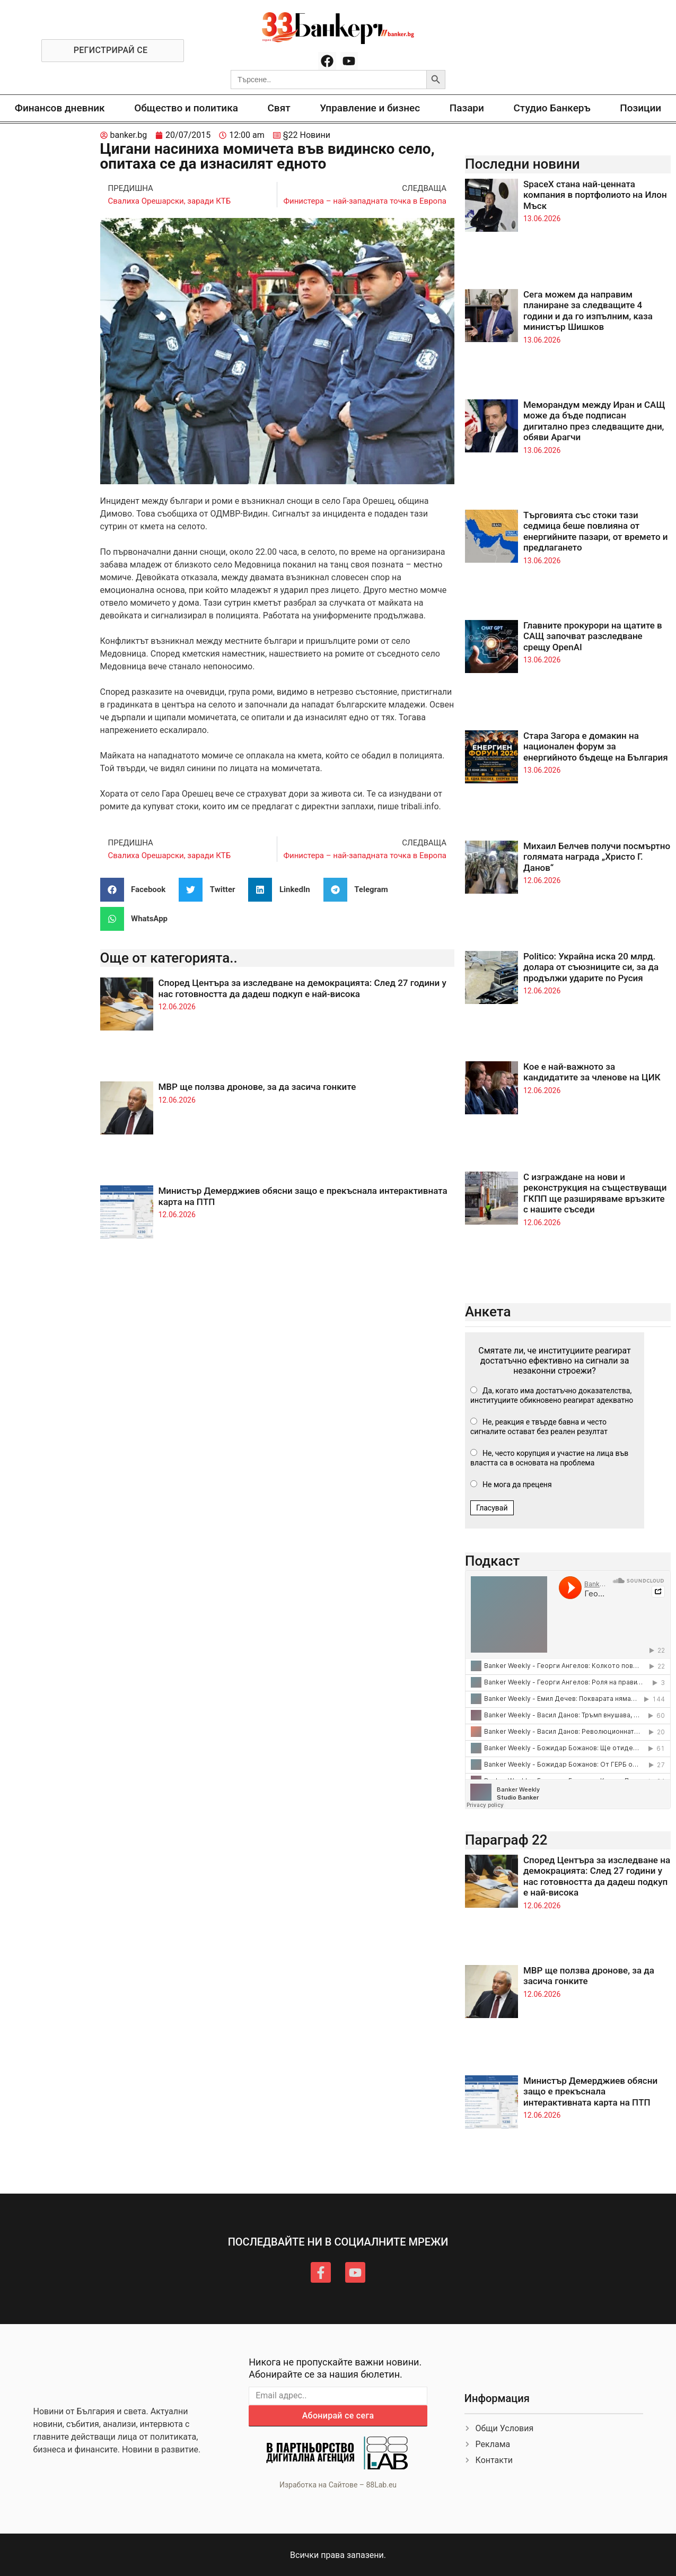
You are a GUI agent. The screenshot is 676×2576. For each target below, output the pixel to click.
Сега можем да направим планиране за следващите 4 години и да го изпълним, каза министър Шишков (588, 310)
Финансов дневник (60, 108)
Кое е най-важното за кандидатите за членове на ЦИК (592, 1071)
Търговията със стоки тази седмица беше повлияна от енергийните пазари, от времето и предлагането (595, 531)
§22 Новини (306, 135)
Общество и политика (186, 108)
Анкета (488, 1312)
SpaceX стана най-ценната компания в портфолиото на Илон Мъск (595, 195)
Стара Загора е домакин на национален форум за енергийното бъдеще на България (595, 746)
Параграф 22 (506, 1840)
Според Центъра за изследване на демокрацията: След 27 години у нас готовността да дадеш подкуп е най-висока (302, 988)
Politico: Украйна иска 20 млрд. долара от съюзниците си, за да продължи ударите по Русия (591, 967)
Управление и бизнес (370, 108)
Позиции (640, 108)
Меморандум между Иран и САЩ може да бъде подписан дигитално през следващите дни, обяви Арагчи (594, 420)
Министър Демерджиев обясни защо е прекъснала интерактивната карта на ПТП (590, 2091)
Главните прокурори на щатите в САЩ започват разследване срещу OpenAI (592, 636)
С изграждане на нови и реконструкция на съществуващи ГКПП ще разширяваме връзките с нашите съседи (594, 1193)
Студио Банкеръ (551, 108)
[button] (137, 890)
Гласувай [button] (492, 1508)
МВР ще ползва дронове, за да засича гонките (257, 1086)
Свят (278, 108)
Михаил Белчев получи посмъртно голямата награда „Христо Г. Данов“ (596, 857)
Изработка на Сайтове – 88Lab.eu (338, 2485)
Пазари (467, 108)
